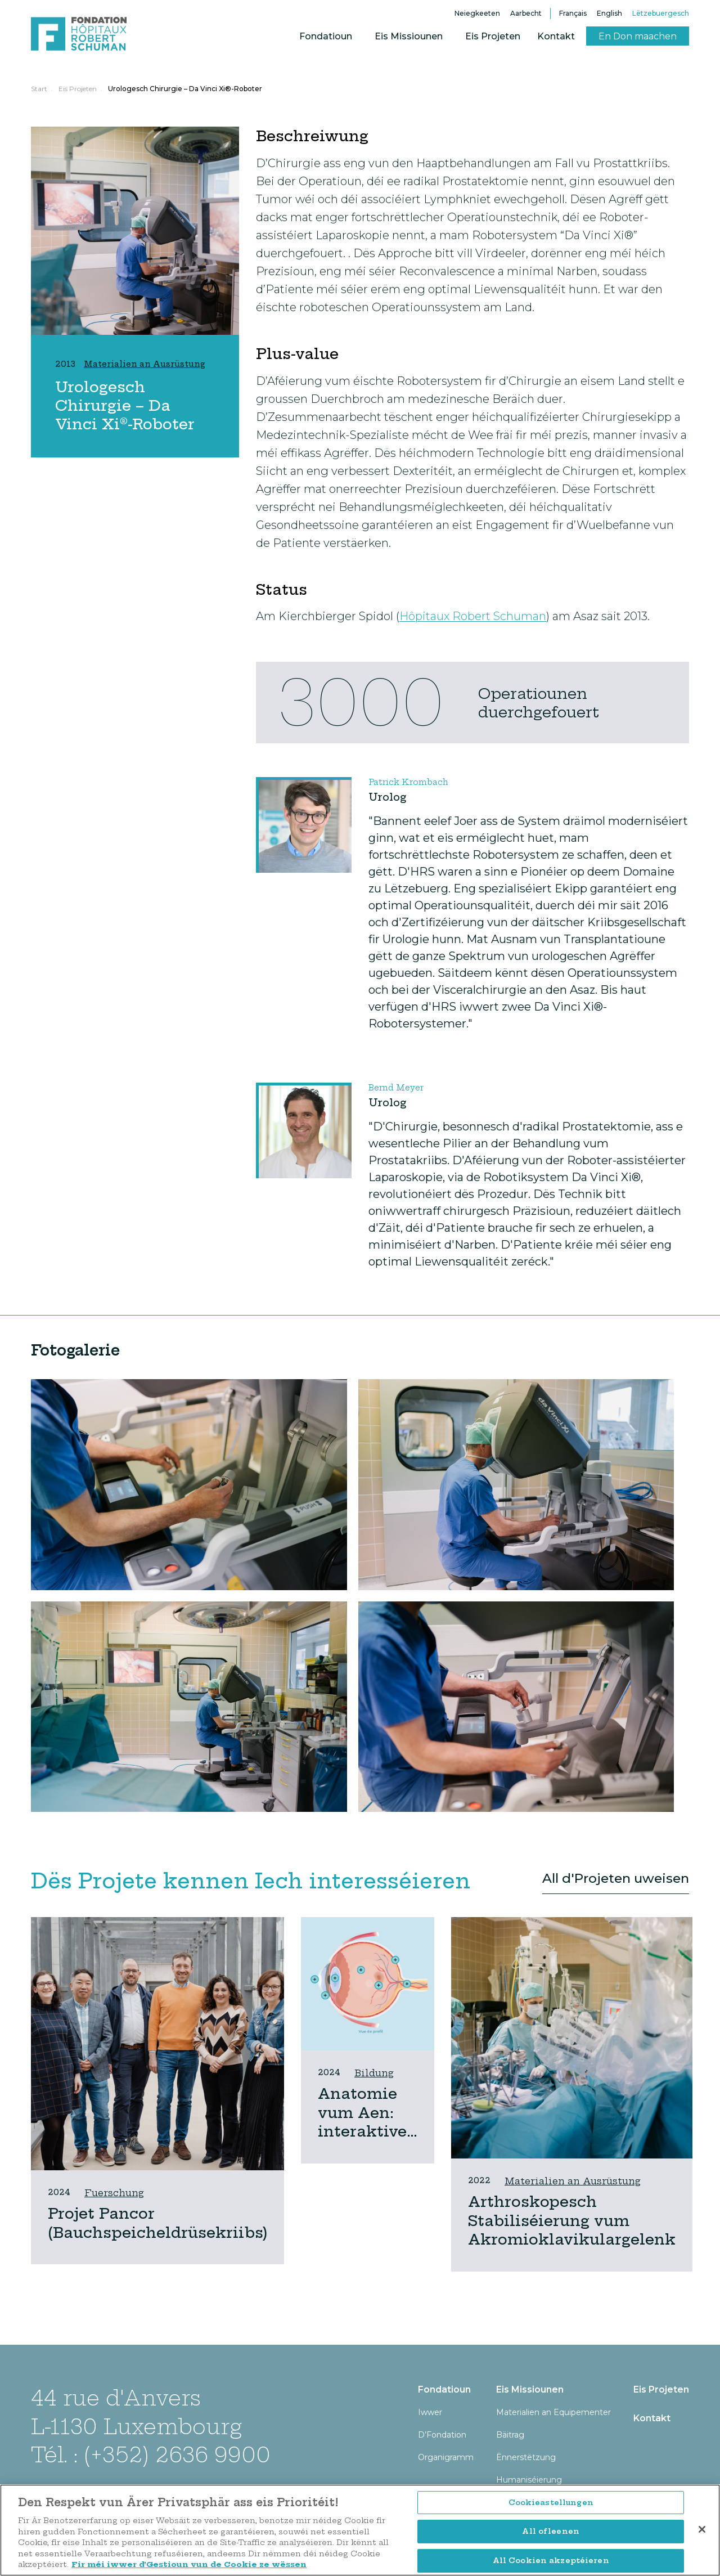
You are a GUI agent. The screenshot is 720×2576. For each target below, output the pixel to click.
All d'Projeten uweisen (615, 1878)
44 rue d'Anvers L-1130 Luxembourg (136, 2412)
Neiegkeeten (477, 13)
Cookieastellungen (550, 2502)
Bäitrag (510, 2435)
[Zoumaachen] (702, 2529)
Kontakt (556, 36)
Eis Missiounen (409, 36)
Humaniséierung (529, 2480)
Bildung (374, 2073)
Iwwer (430, 2412)
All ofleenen (550, 2530)
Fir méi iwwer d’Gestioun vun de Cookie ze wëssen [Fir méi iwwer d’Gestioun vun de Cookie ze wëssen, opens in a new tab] (189, 2564)
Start (39, 88)
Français (573, 13)
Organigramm (446, 2457)
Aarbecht (526, 13)
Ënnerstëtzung (526, 2457)
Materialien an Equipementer (553, 2412)
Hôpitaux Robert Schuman (472, 616)
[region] (360, 2530)
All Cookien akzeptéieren (551, 2560)
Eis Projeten (492, 36)
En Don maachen (637, 36)
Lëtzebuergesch (660, 13)
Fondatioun (325, 36)
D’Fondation (442, 2435)
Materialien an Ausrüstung (573, 2181)
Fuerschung (114, 2192)
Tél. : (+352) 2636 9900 (151, 2454)
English (609, 13)
